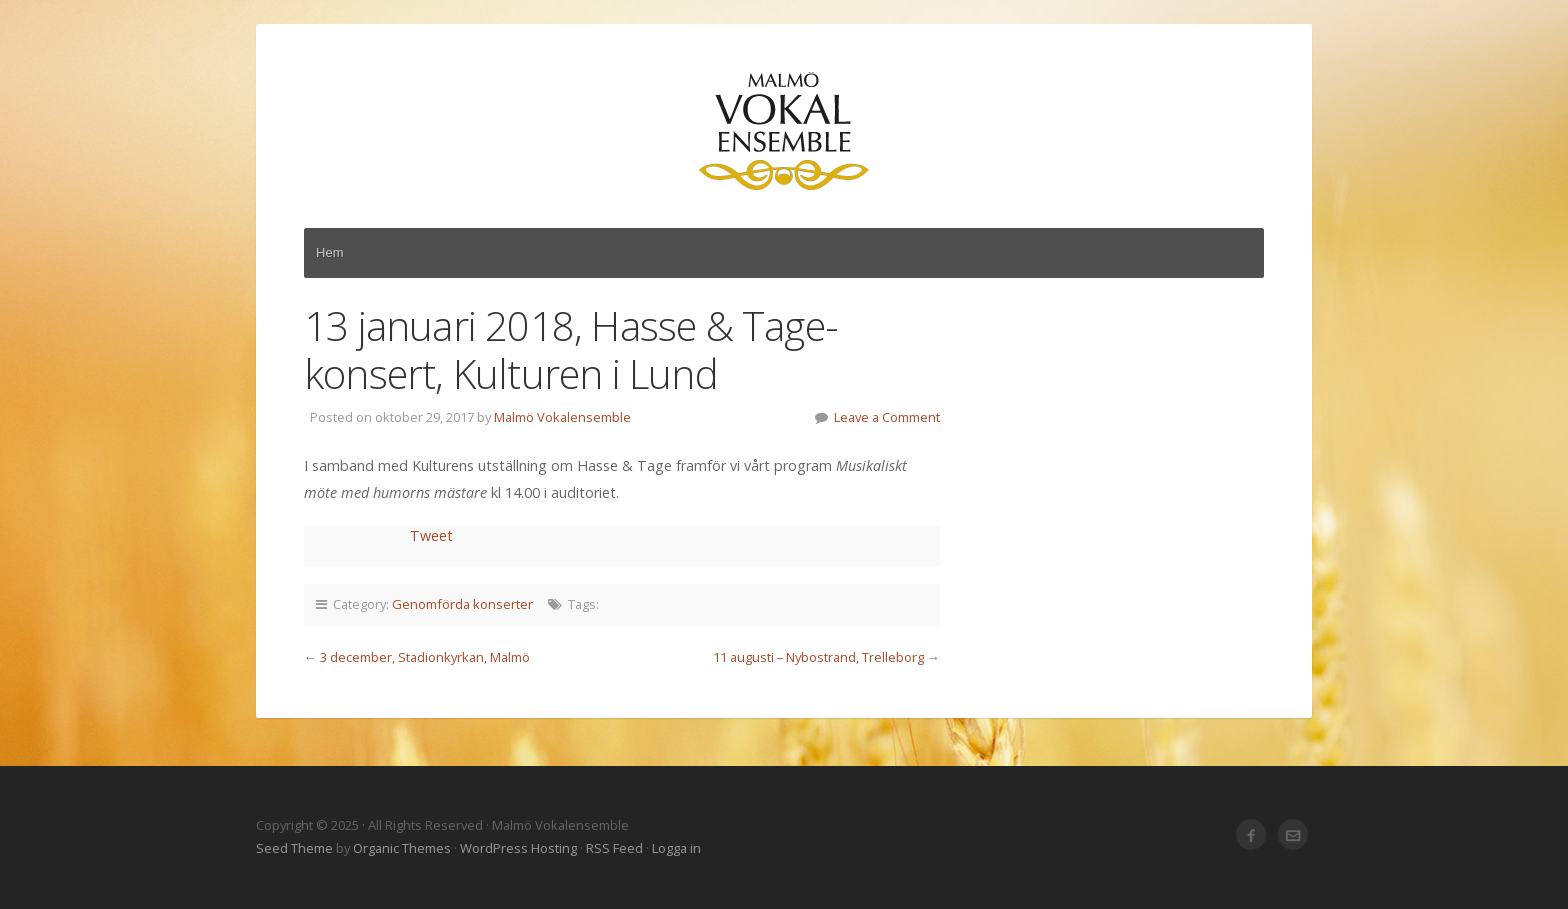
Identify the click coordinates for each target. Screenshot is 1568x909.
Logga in (676, 848)
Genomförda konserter (462, 604)
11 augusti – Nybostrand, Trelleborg (818, 657)
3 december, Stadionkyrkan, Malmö (425, 657)
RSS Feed (614, 848)
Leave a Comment (887, 417)
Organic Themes (402, 848)
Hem (330, 252)
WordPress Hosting (518, 848)
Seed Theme (294, 848)
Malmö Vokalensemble (784, 132)
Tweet (431, 535)
